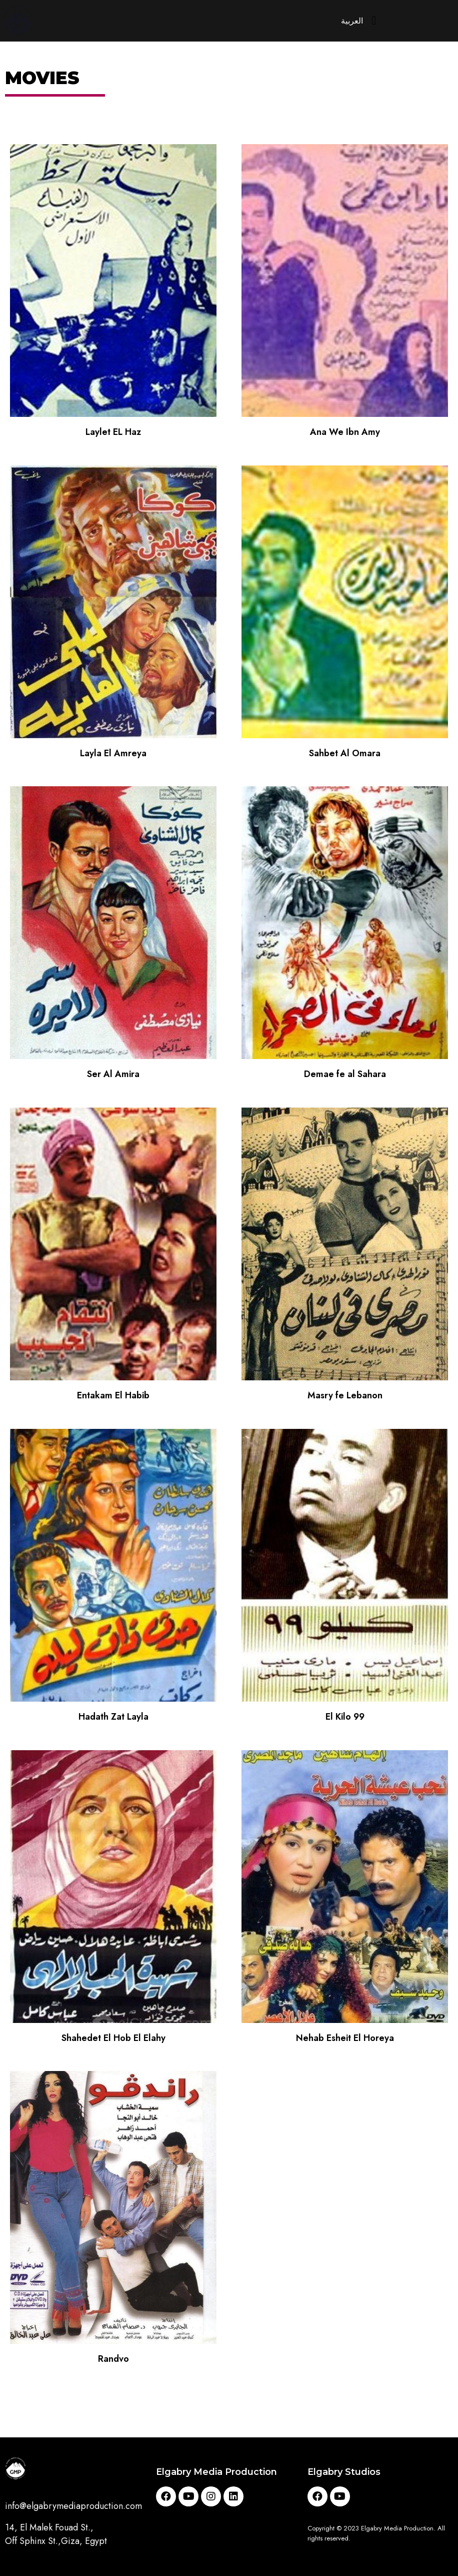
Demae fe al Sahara (345, 1077)
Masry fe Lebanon (345, 1397)
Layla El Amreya (113, 755)
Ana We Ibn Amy (345, 434)
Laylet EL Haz (113, 434)
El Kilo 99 (345, 1719)
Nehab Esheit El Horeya (345, 2040)
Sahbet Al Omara (344, 755)
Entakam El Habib (113, 1397)
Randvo (113, 2361)
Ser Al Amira (113, 1077)
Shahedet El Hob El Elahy (114, 2040)
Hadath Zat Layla (113, 1719)
